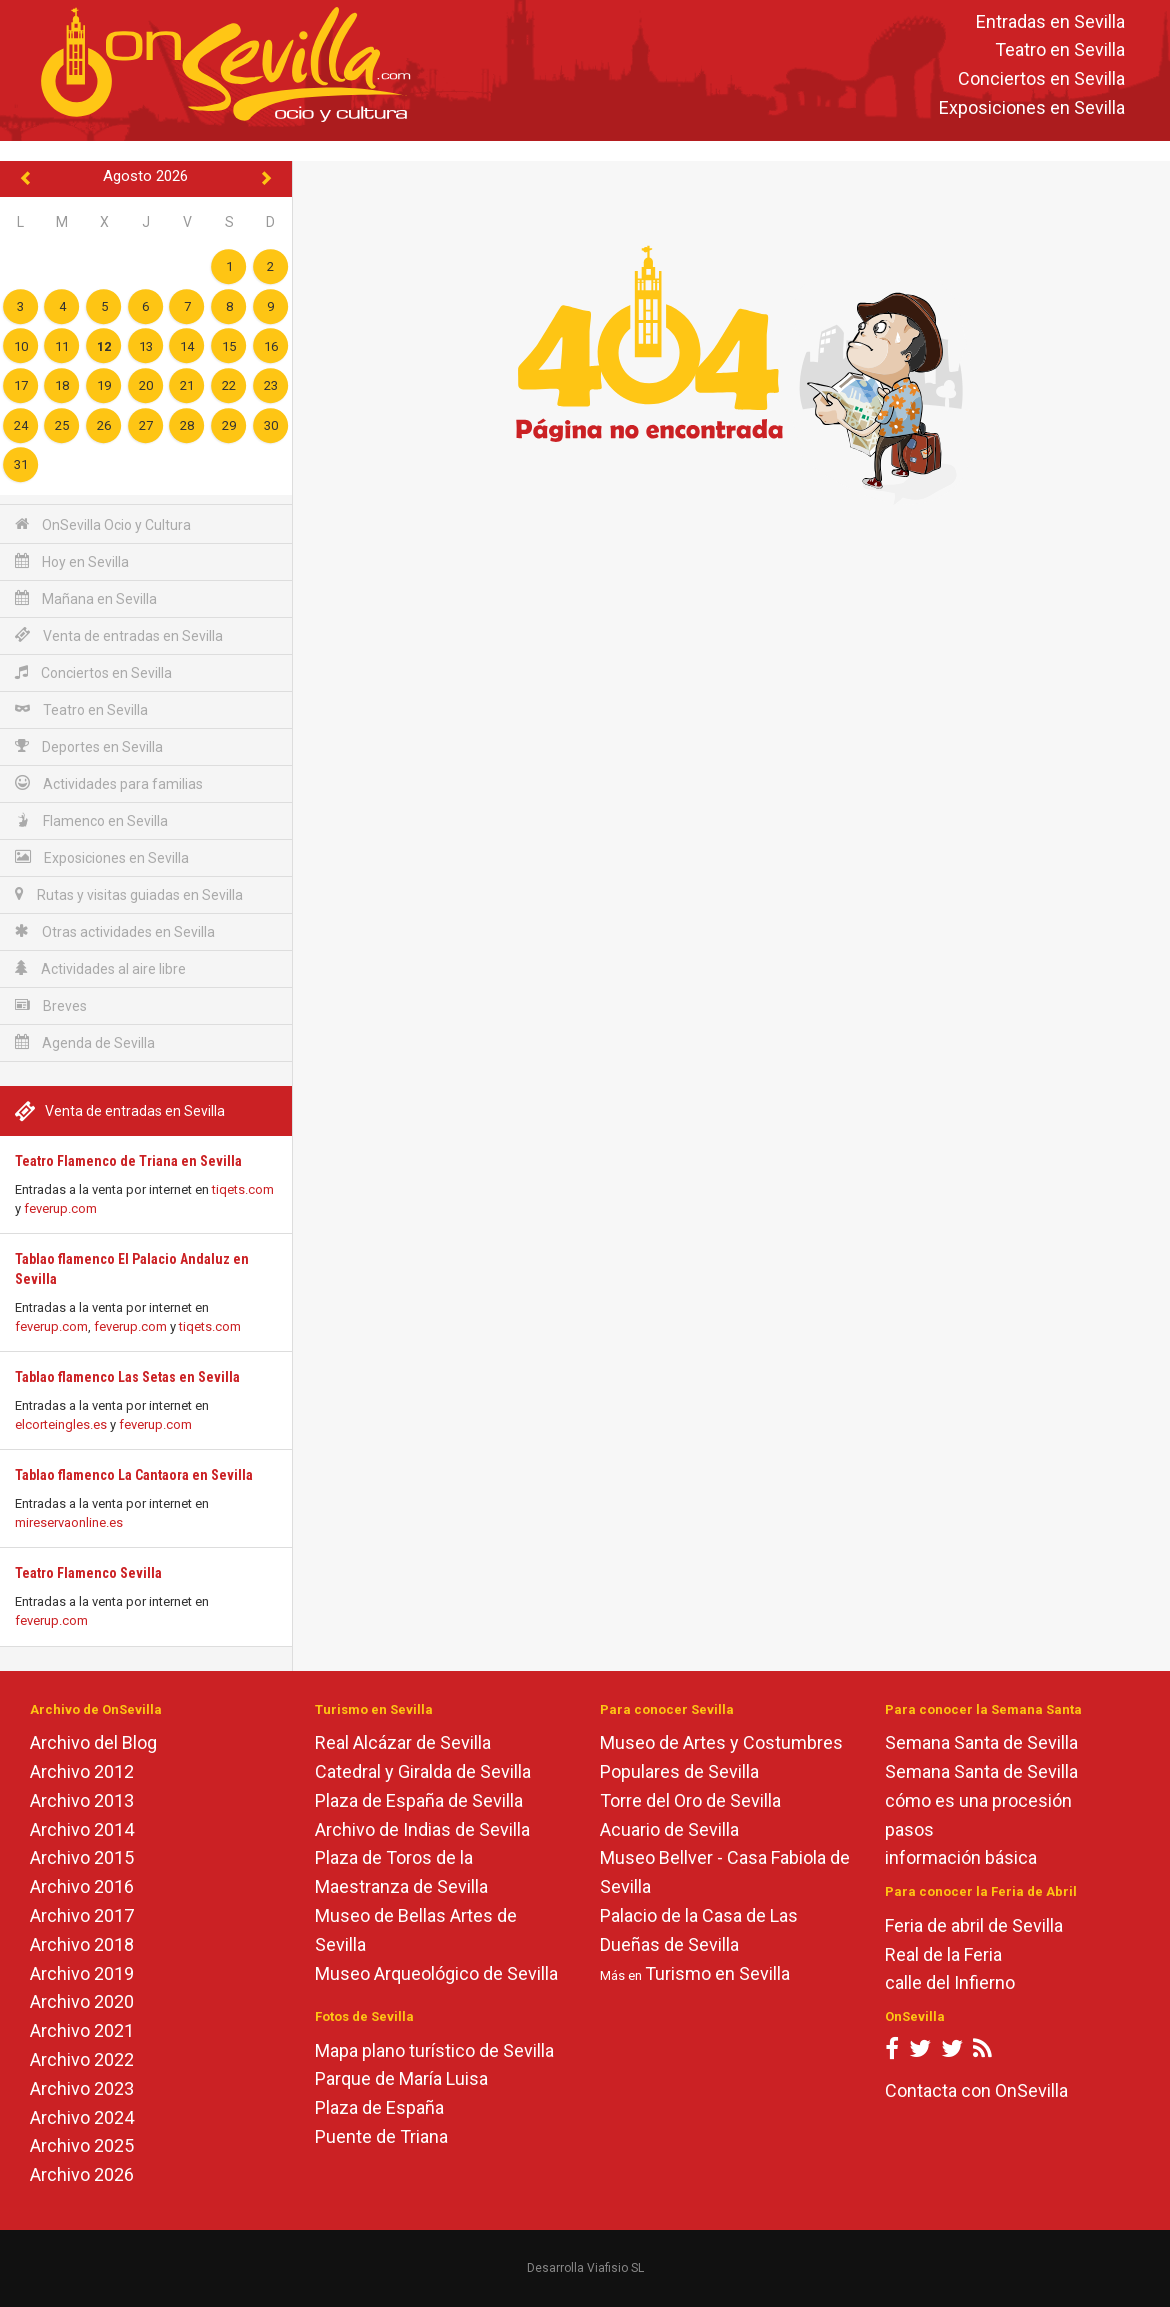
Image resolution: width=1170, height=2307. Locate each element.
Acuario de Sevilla (669, 1829)
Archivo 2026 (82, 2174)
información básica (961, 1857)
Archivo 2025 (82, 2145)
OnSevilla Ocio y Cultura (103, 524)
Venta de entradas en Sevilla (119, 635)
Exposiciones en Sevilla (1032, 107)
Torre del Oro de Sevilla (690, 1800)
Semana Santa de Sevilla (981, 1742)
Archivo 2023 (82, 2088)
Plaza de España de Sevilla (419, 1800)
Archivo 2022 (82, 2059)
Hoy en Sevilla (72, 561)
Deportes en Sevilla (89, 746)
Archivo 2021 (82, 2030)
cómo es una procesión (978, 1800)
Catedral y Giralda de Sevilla (423, 1771)
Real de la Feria (943, 1954)
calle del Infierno (950, 1982)
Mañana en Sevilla (86, 598)
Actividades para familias (109, 783)
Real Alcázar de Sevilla (403, 1742)
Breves (51, 1005)
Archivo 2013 (82, 1800)
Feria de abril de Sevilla (974, 1925)
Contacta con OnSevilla (976, 2090)
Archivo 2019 (82, 1973)
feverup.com (60, 1208)
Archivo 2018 (82, 1944)
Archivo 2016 (82, 1886)
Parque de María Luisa (401, 2078)
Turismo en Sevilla (717, 1973)
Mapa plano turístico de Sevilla (434, 2050)
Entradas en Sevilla (1050, 21)
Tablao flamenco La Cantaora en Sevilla (134, 1475)
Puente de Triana (381, 2136)
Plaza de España (379, 2107)
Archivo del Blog (93, 1742)
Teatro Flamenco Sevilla (88, 1573)
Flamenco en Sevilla (91, 820)
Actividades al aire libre (100, 968)
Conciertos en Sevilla (1041, 79)
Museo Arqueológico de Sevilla (436, 1973)
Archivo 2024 (82, 2117)
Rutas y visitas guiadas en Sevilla (129, 894)
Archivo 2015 (82, 1857)
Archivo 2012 (82, 1771)
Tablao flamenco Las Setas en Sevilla (127, 1377)
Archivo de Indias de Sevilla (422, 1829)
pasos (909, 1829)
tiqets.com (243, 1189)
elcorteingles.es (61, 1424)
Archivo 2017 (82, 1915)
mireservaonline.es (69, 1522)
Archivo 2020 (82, 2001)
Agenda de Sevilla (85, 1042)
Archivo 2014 (82, 1829)
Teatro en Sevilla (1060, 50)
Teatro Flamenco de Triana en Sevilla (128, 1161)
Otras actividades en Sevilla (115, 931)
